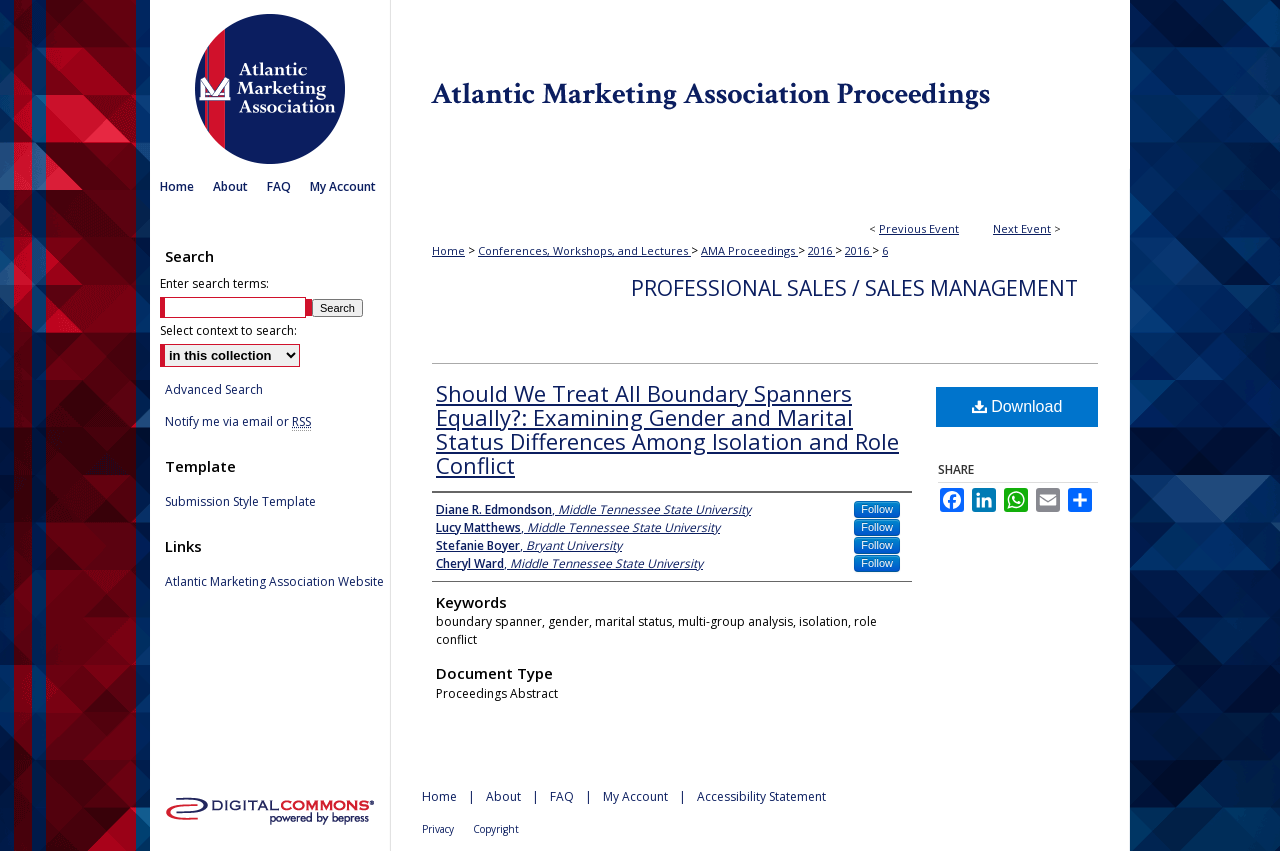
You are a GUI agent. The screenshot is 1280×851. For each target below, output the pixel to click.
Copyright (496, 829)
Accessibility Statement (761, 796)
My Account (635, 796)
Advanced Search (214, 389)
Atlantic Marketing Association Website (274, 582)
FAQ (562, 796)
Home (448, 250)
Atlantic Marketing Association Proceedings (760, 84)
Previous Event (919, 228)
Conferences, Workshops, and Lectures (584, 250)
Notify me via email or (238, 422)
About (503, 796)
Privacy (438, 829)
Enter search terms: (214, 283)
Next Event (1022, 228)
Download (1017, 406)
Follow (877, 509)
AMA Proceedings (749, 250)
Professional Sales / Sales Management (854, 288)
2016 (821, 250)
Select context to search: (228, 330)
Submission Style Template (240, 502)
